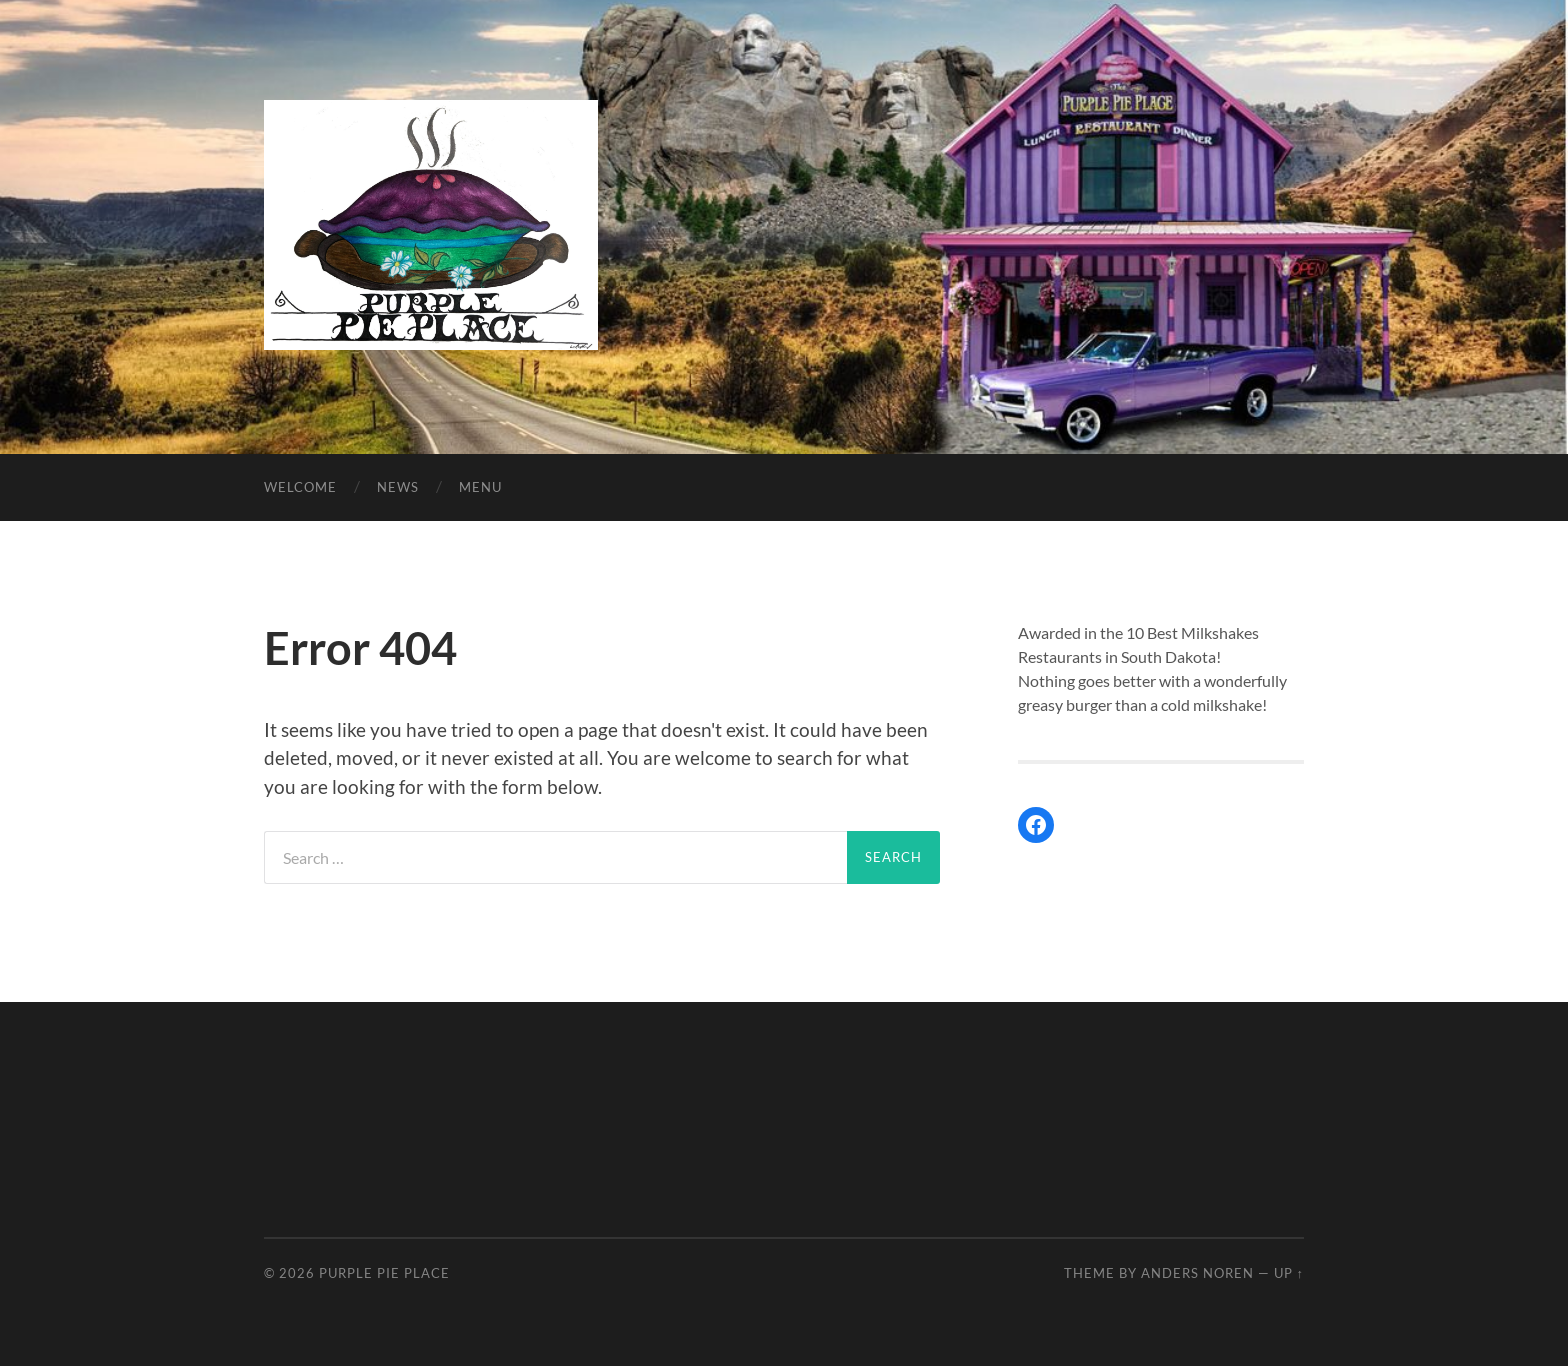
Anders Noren (1197, 1273)
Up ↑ (1289, 1273)
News (398, 487)
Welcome (300, 487)
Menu (480, 487)
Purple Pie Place (384, 1273)
